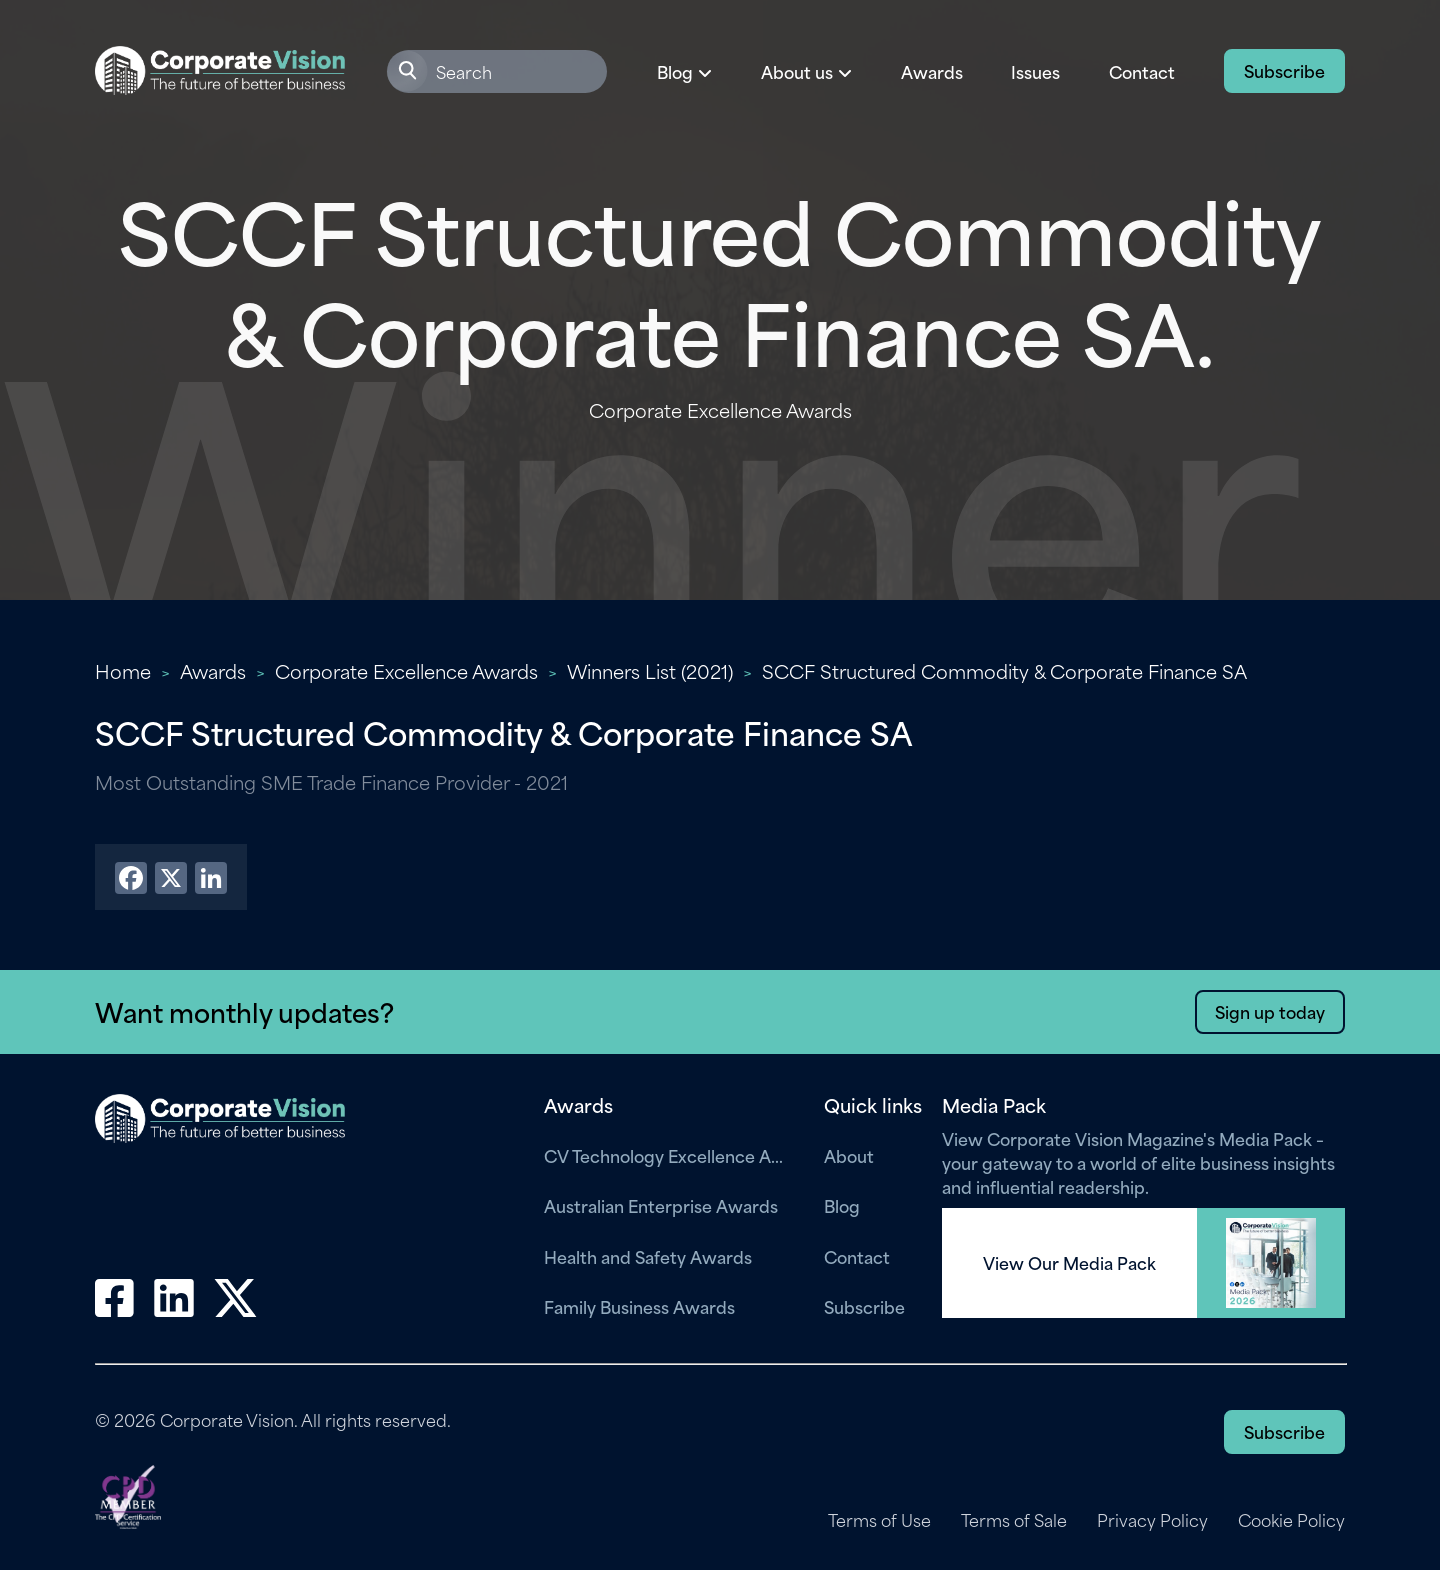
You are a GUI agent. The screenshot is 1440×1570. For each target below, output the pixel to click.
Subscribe (1284, 70)
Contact (1142, 71)
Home (123, 670)
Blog (842, 1205)
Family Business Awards (639, 1306)
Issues (1035, 71)
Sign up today (1270, 1011)
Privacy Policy (1152, 1520)
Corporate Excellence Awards (406, 670)
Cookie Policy (1291, 1520)
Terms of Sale (1014, 1520)
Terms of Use (879, 1520)
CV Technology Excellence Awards (669, 1155)
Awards (932, 71)
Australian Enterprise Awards (661, 1205)
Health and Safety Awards (648, 1256)
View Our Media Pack (1069, 1263)
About (849, 1155)
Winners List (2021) (650, 670)
